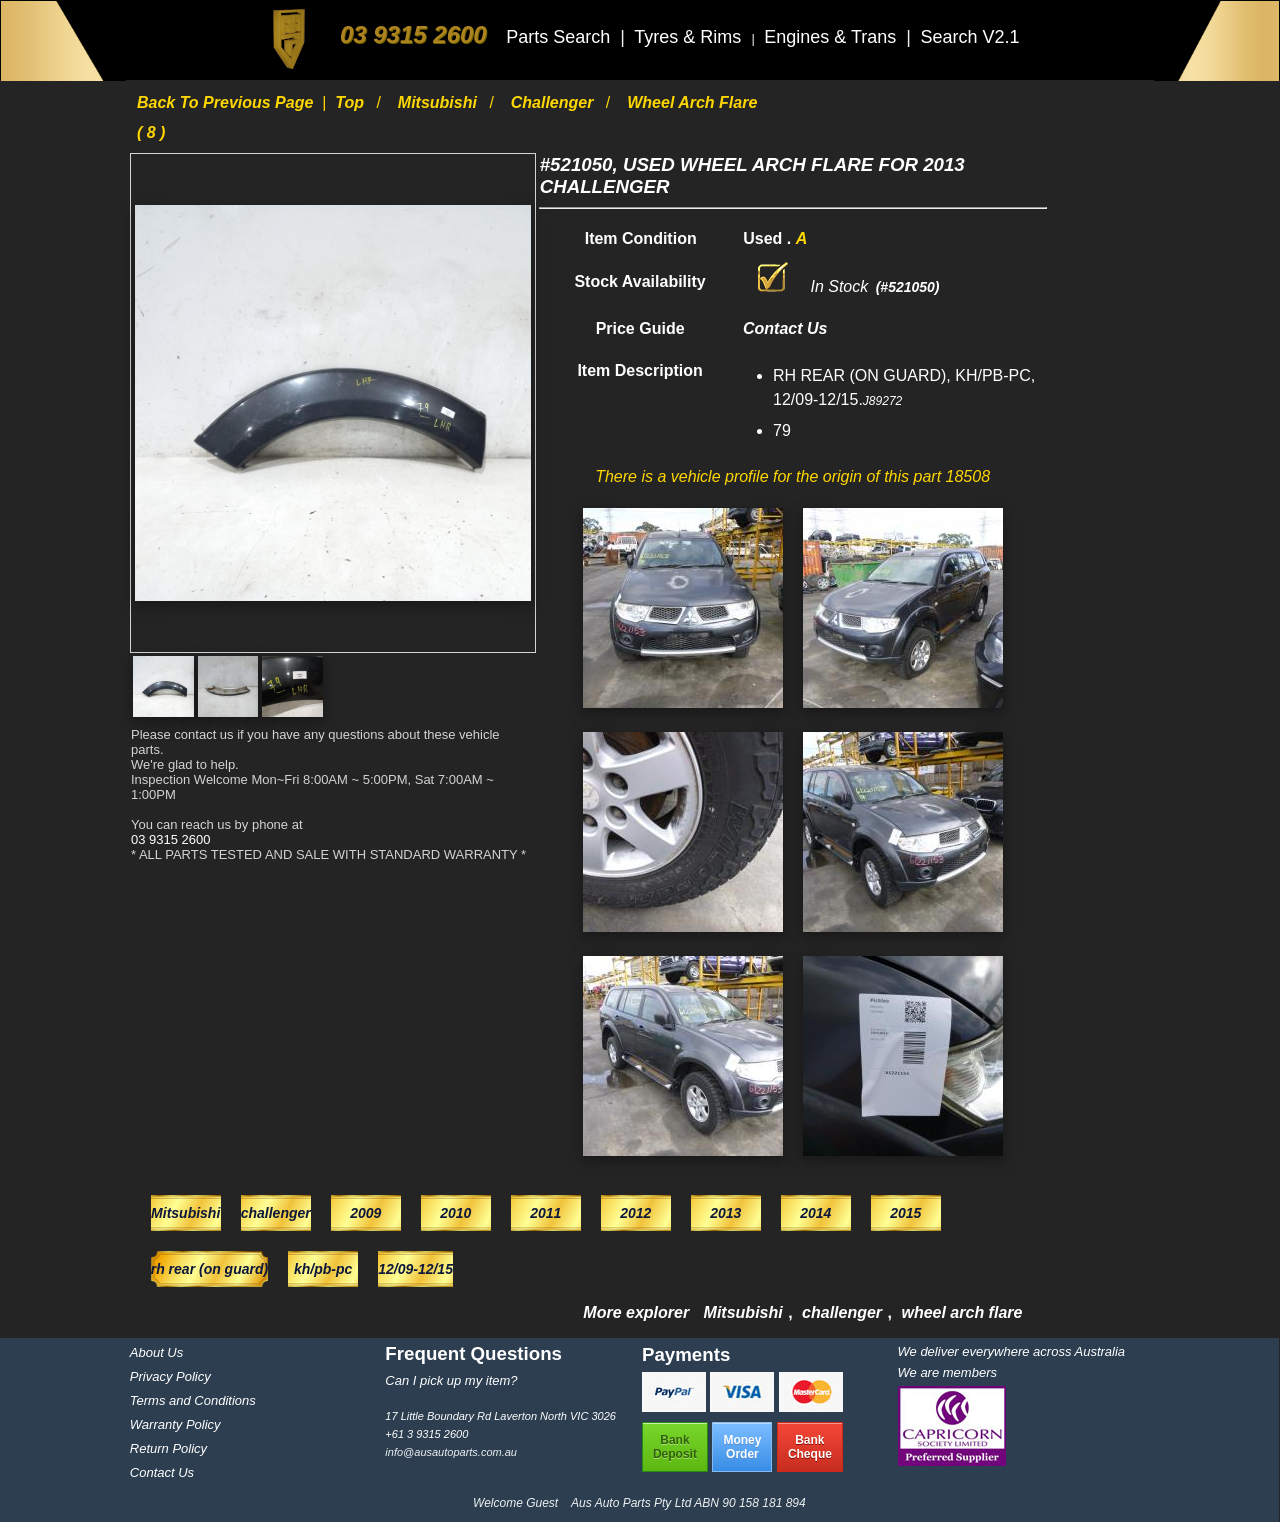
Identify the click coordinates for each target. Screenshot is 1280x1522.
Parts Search (560, 37)
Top (351, 102)
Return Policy (168, 1448)
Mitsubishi (440, 102)
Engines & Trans (832, 37)
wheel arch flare (961, 1312)
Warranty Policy (175, 1424)
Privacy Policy (170, 1376)
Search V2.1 (969, 37)
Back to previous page (227, 102)
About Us (156, 1352)
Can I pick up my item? (451, 1380)
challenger (554, 102)
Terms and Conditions (193, 1400)
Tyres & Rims (690, 37)
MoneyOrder (742, 1447)
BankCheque (810, 1447)
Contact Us (162, 1472)
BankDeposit (675, 1447)
